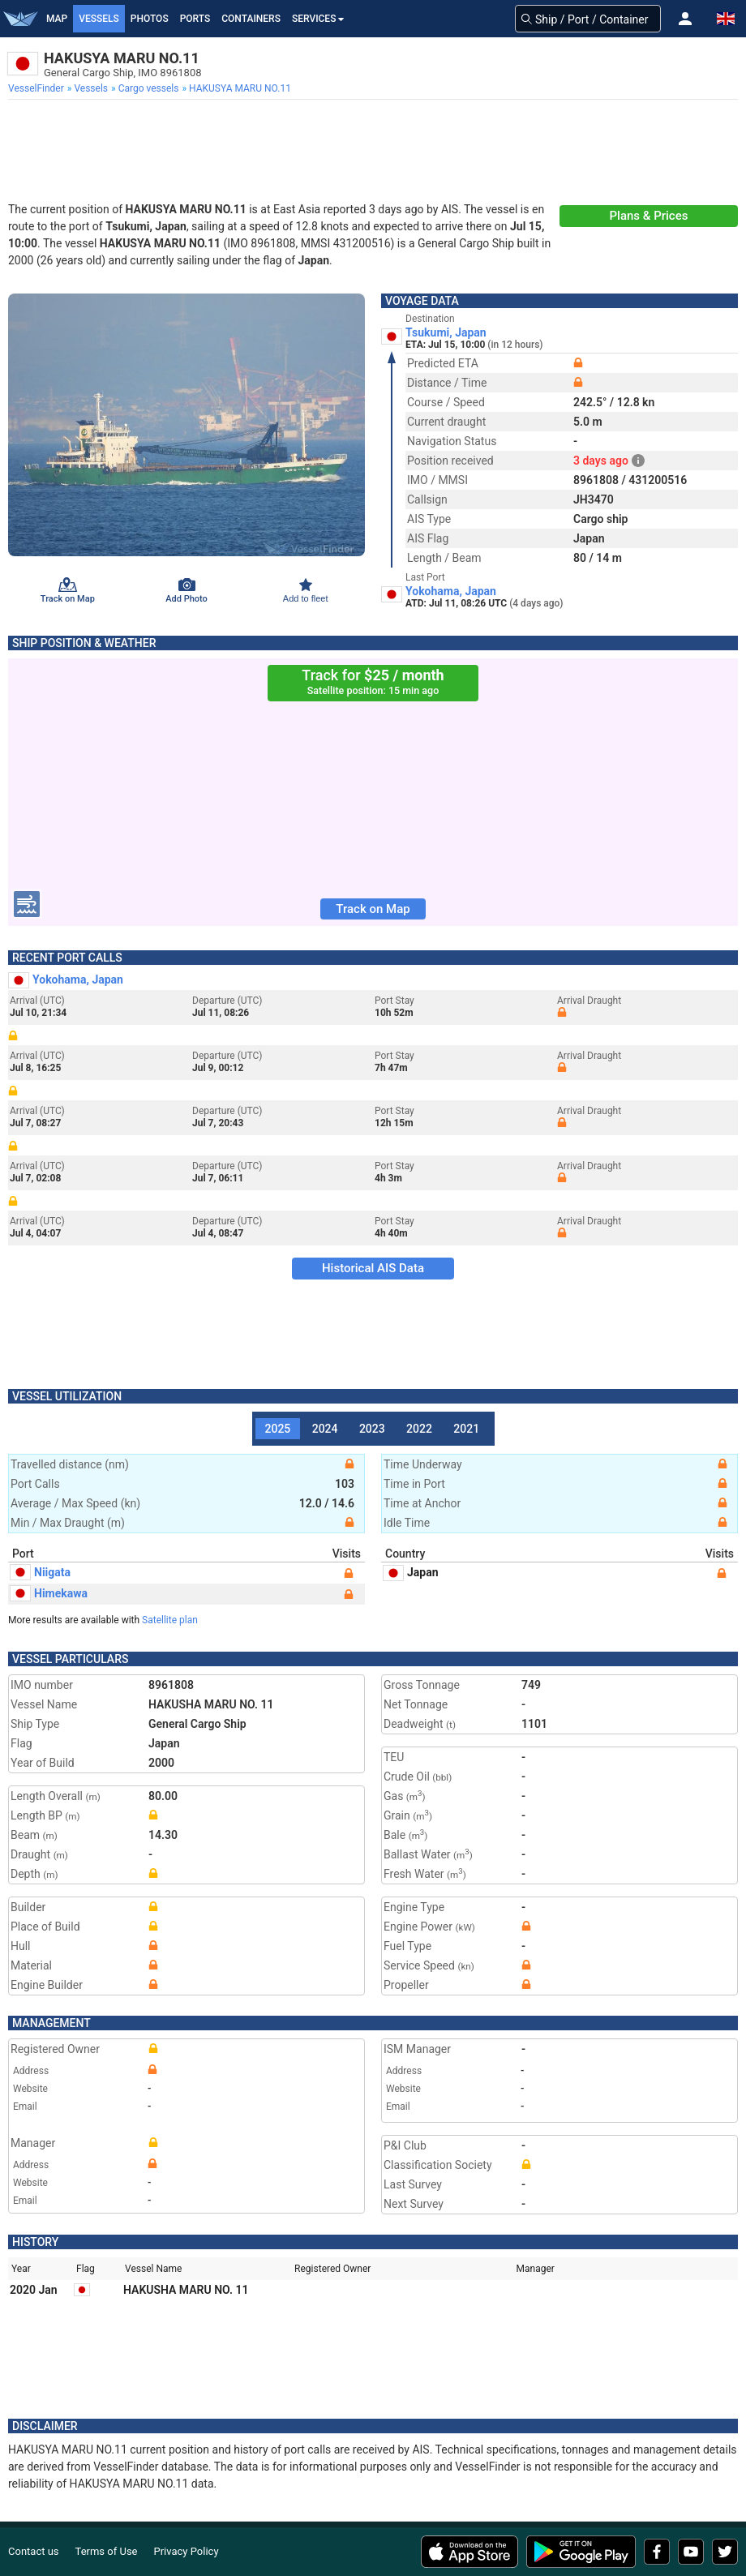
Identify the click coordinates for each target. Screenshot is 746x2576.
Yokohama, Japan (450, 591)
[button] (685, 18)
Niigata (41, 1572)
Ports (195, 18)
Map (56, 18)
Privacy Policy (186, 2551)
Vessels (99, 18)
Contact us (33, 2551)
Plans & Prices (649, 215)
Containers (251, 18)
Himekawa (49, 1593)
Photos (150, 18)
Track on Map (372, 909)
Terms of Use (106, 2551)
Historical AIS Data (373, 1268)
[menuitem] (37, 88)
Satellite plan (170, 1620)
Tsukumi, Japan (446, 332)
